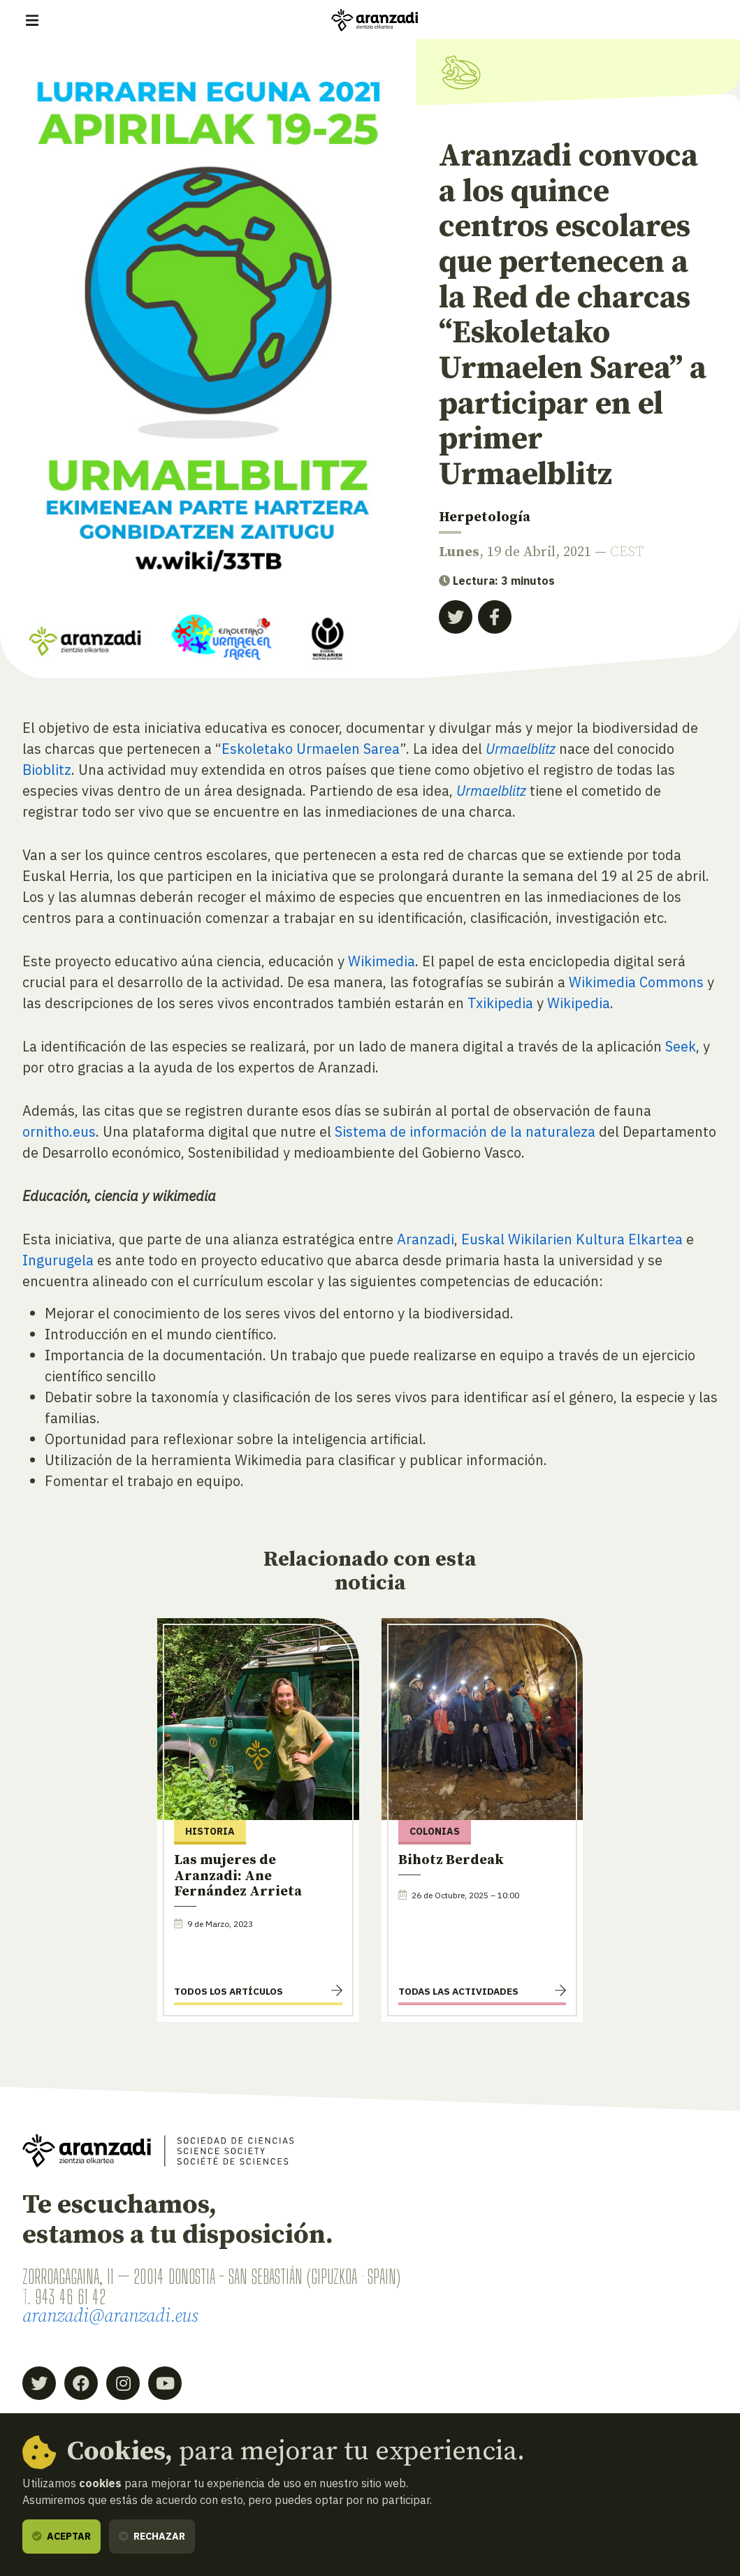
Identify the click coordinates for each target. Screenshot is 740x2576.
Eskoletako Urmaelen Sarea (311, 748)
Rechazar (152, 2536)
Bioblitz (46, 769)
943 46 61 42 (70, 2296)
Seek (680, 1046)
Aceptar (61, 2536)
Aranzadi (425, 1239)
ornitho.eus (59, 1131)
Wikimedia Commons (636, 982)
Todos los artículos (228, 1991)
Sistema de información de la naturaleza (465, 1131)
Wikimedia (381, 961)
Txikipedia (500, 1003)
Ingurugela (58, 1260)
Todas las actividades (458, 1991)
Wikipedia (578, 1003)
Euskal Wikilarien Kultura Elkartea (572, 1239)
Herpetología (484, 517)
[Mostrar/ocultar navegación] (32, 20)
